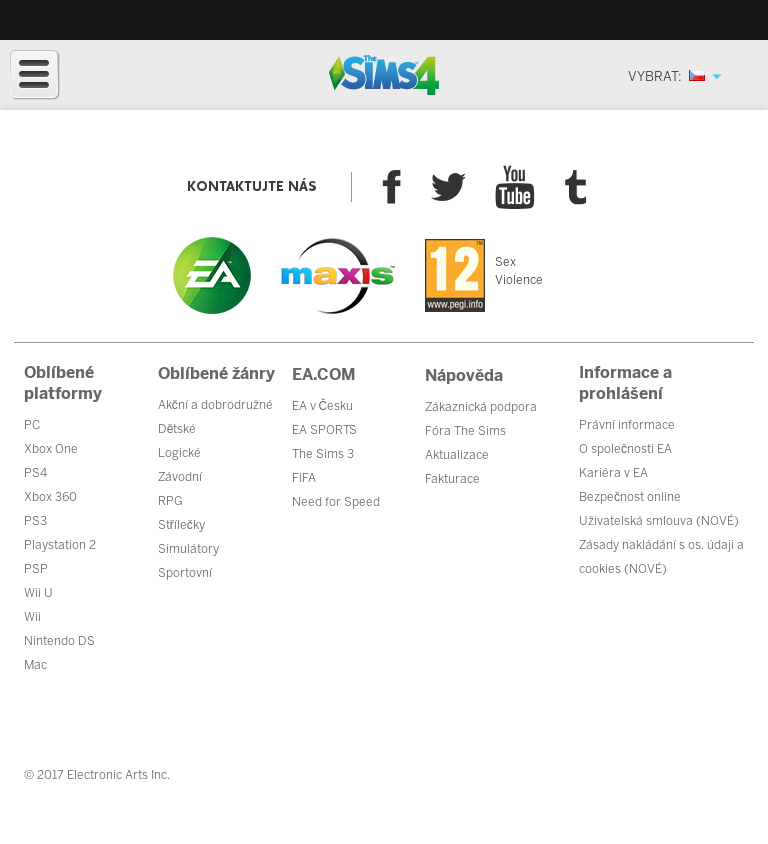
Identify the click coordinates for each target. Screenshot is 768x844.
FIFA (304, 478)
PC (32, 425)
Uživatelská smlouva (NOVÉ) (659, 521)
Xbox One (51, 449)
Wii (32, 617)
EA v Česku (323, 406)
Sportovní (185, 573)
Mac (35, 665)
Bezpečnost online (630, 497)
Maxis (338, 276)
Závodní (180, 477)
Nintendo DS (59, 641)
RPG (170, 501)
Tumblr (576, 187)
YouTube (515, 187)
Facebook (391, 187)
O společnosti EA (625, 449)
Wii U (38, 593)
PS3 (35, 521)
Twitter (448, 187)
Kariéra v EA (613, 473)
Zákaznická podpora (481, 407)
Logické (179, 453)
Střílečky (181, 525)
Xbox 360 (50, 497)
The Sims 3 (323, 454)
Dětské (177, 429)
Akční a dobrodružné (215, 405)
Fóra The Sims (465, 431)
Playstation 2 (60, 545)
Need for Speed (336, 502)
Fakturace (452, 479)
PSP (36, 569)
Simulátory (188, 549)
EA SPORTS (324, 430)
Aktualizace (457, 455)
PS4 (35, 473)
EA (212, 275)
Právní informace (627, 425)
